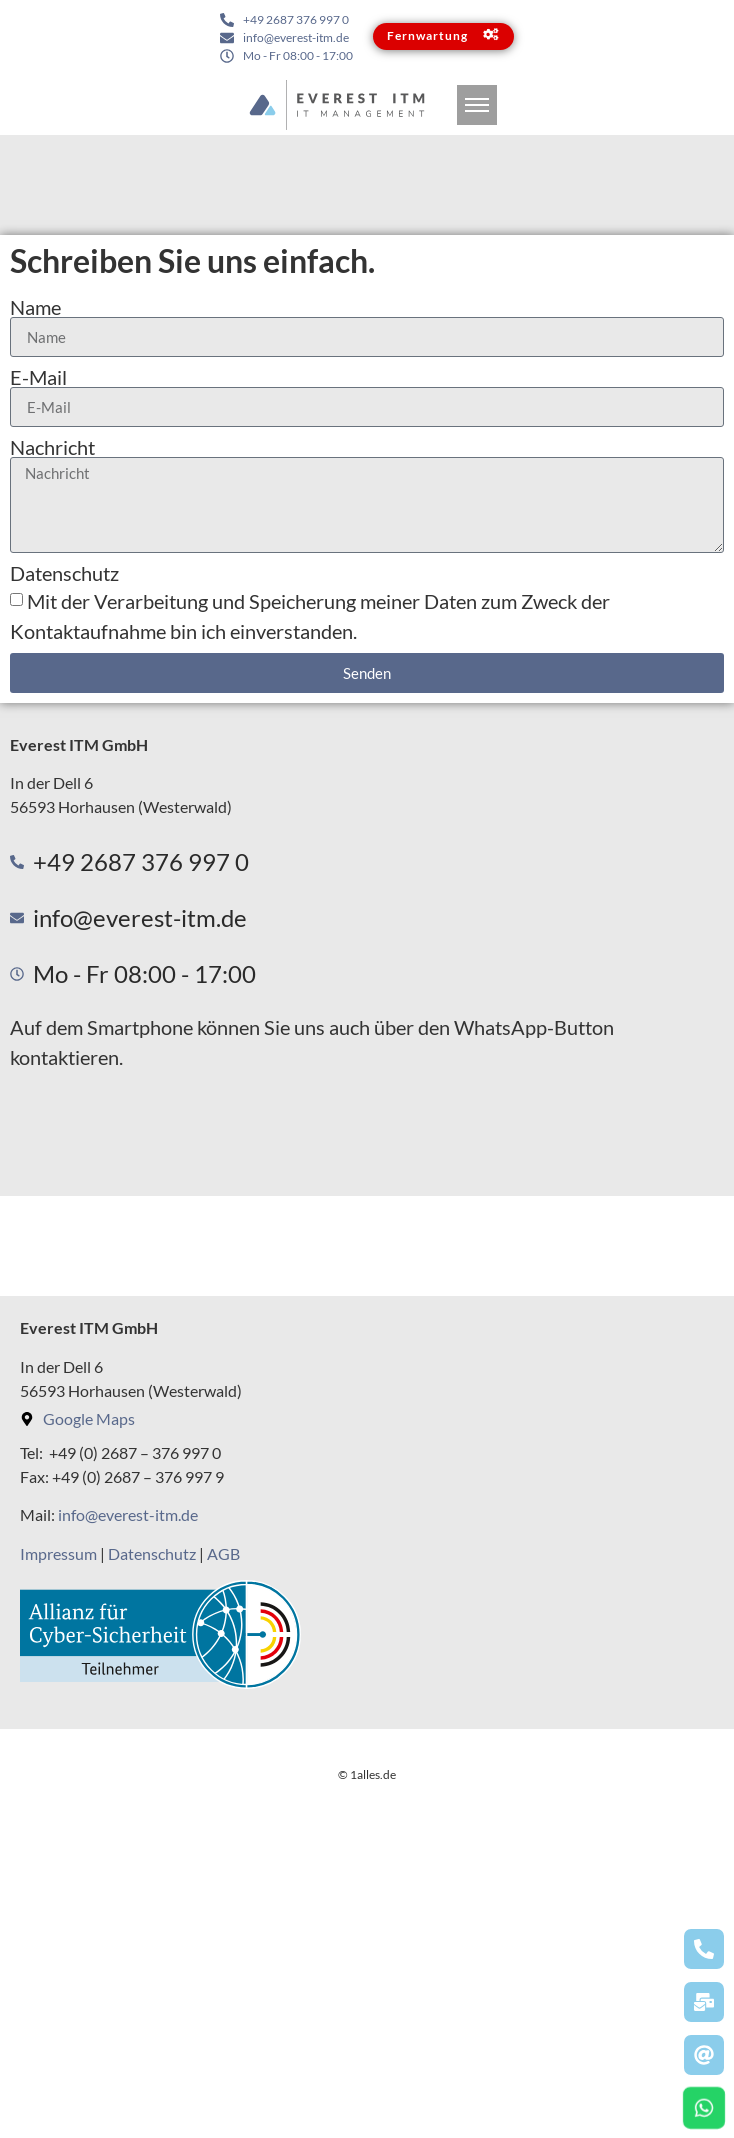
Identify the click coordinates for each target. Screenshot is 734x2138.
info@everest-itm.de (128, 1514)
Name (35, 307)
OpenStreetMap (521, 2047)
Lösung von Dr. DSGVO (660, 2047)
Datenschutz (64, 573)
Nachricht (52, 447)
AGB (223, 1553)
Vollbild (102, 1729)
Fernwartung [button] (445, 35)
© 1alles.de (367, 2121)
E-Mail (38, 377)
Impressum (58, 1553)
